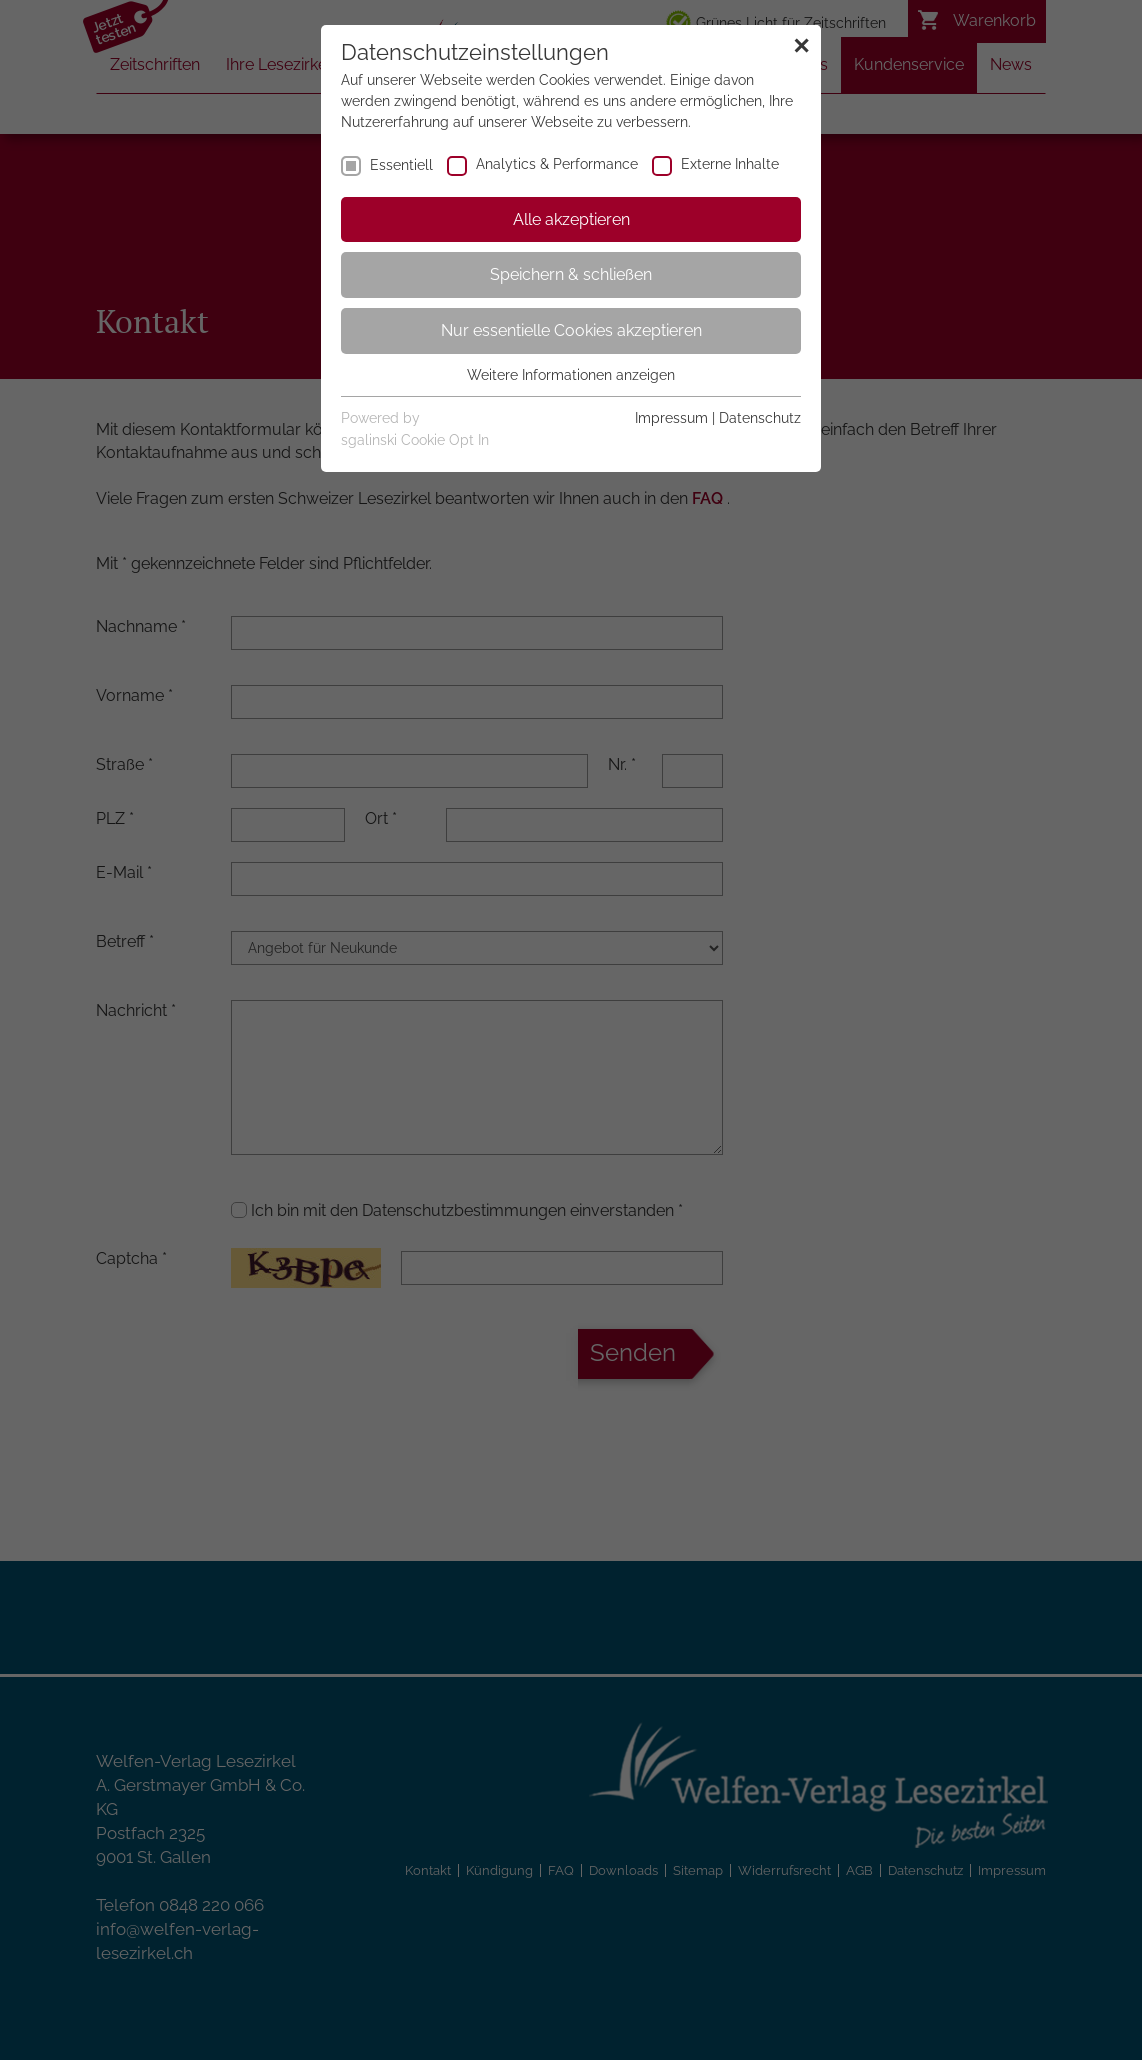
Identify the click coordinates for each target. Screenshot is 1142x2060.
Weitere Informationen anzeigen (571, 375)
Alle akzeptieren (571, 219)
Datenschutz (760, 418)
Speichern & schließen (571, 274)
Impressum (671, 418)
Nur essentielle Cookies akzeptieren (571, 330)
